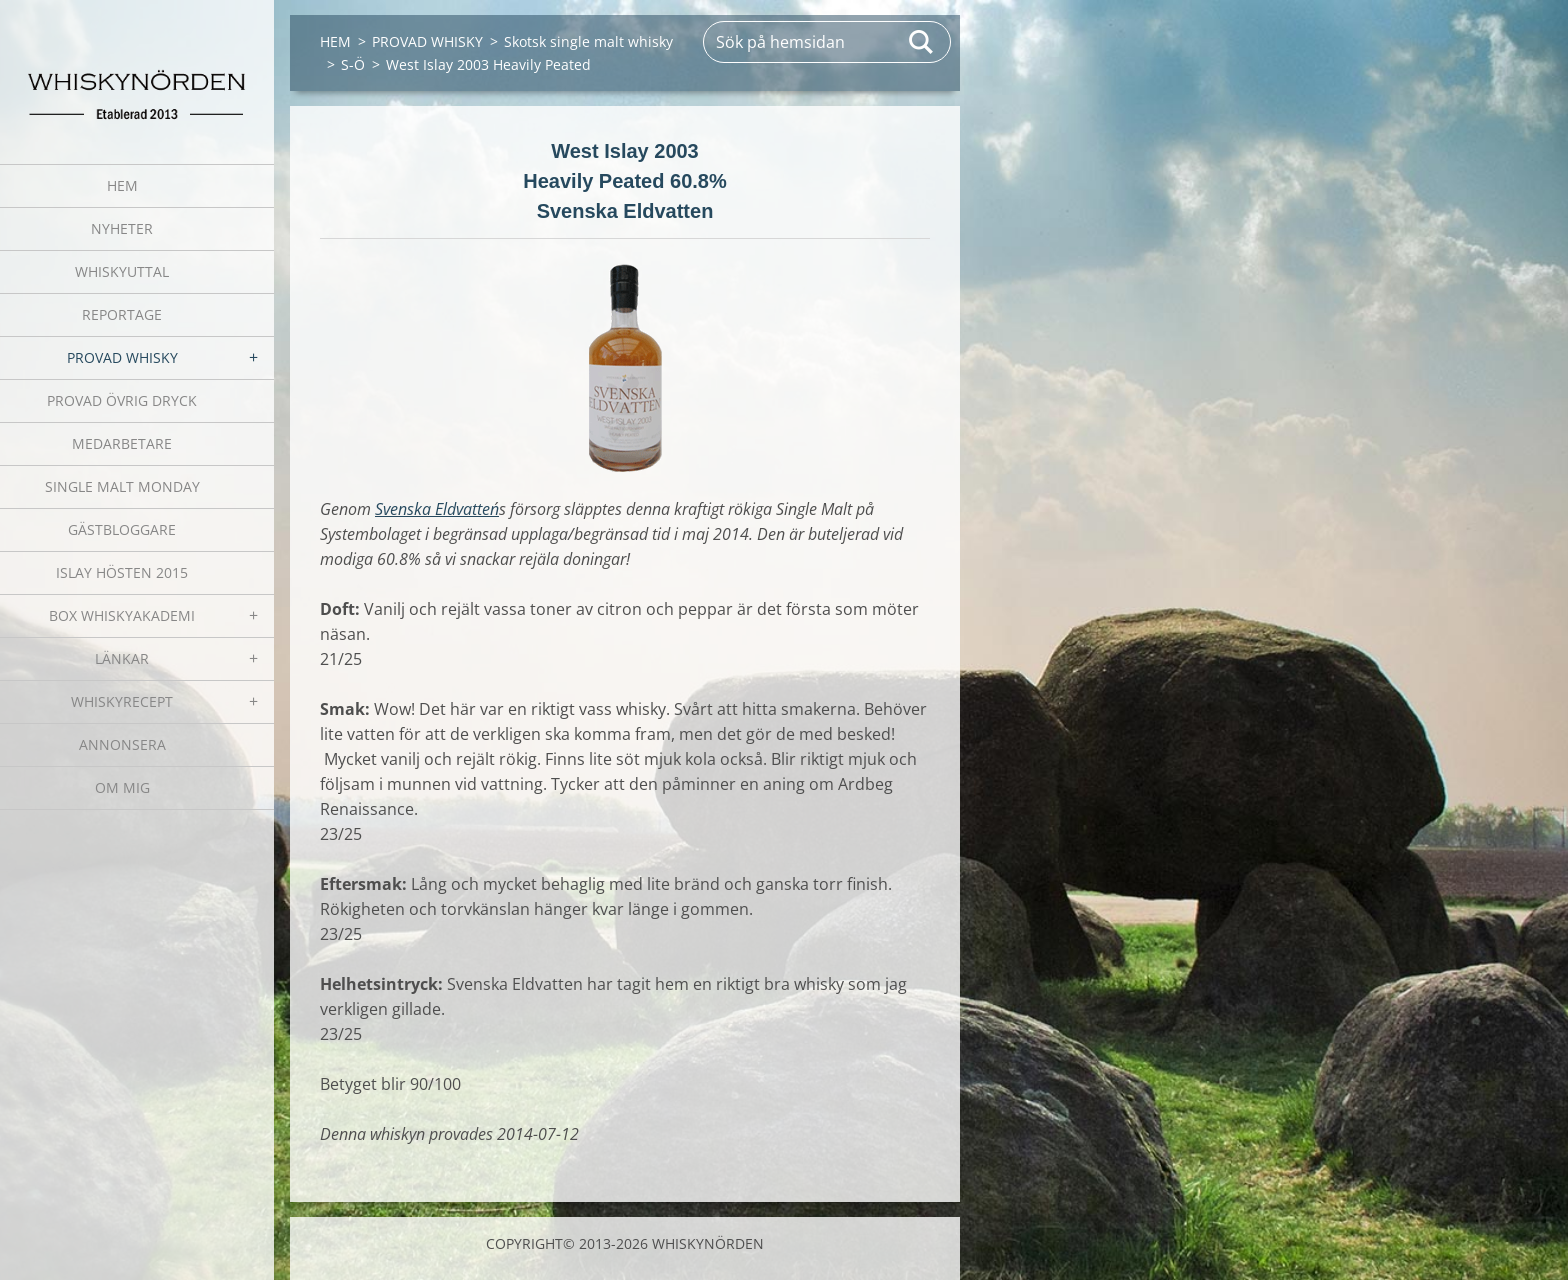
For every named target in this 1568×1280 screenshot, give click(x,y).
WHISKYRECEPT (122, 701)
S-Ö (353, 64)
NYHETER (122, 228)
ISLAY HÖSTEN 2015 (122, 572)
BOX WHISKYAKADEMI (122, 615)
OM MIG (122, 787)
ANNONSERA (122, 744)
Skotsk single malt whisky (588, 41)
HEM (122, 185)
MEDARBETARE (122, 443)
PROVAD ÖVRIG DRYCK (122, 400)
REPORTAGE (122, 314)
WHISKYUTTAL (122, 271)
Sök (922, 42)
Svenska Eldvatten (437, 509)
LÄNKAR (122, 658)
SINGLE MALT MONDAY (122, 486)
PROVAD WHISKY (122, 357)
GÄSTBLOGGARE (122, 529)
